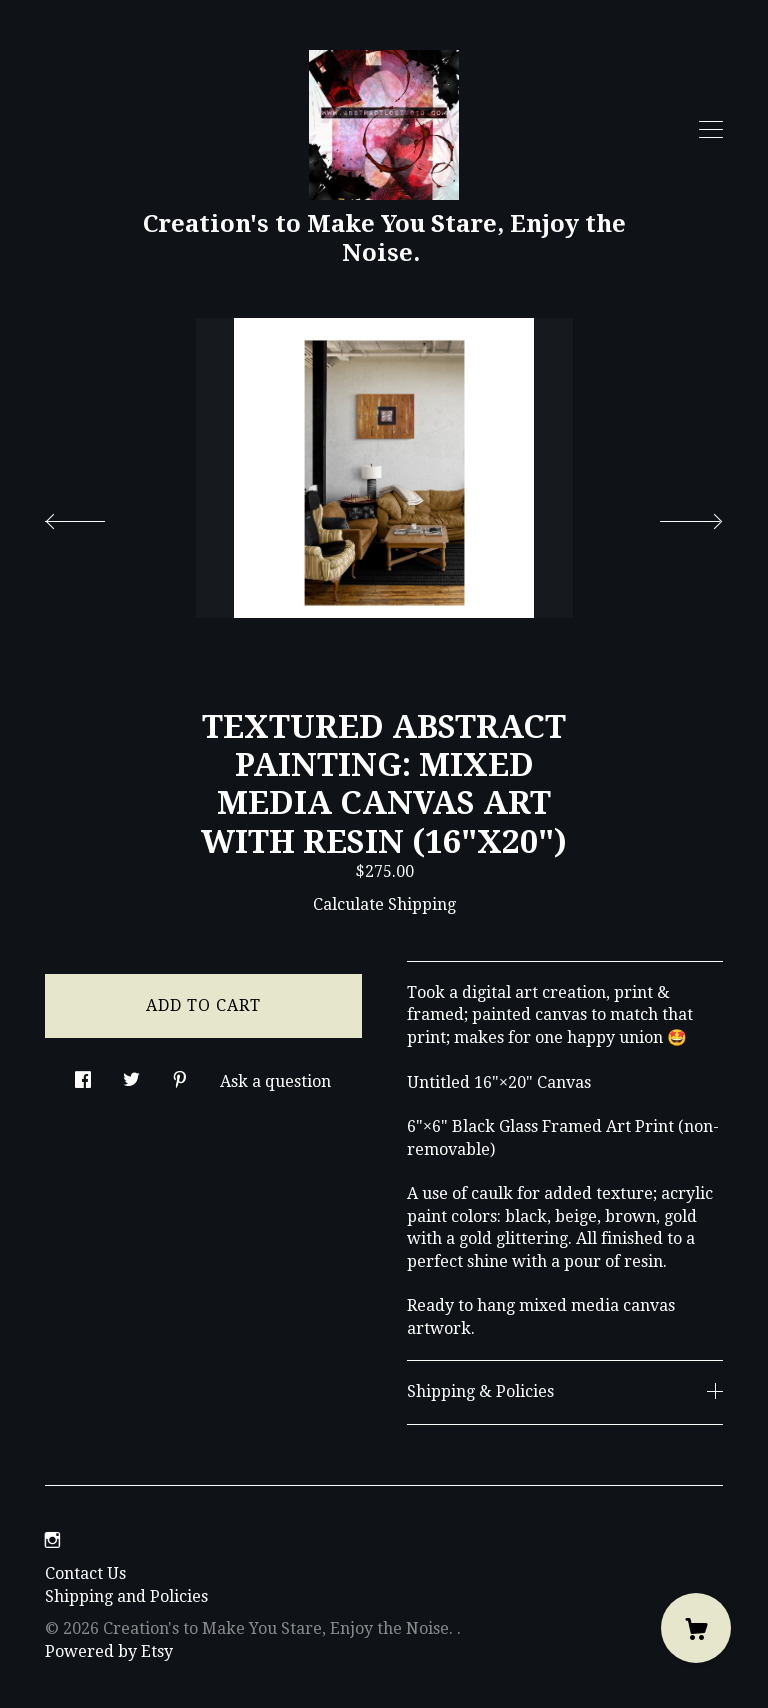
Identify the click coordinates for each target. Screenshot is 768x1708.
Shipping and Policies (126, 1596)
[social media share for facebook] (83, 1074)
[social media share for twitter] (131, 1074)
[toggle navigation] (711, 130)
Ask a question (275, 1081)
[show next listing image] (673, 516)
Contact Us (85, 1573)
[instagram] (52, 1541)
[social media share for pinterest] (180, 1074)
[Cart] (696, 1628)
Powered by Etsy (109, 1651)
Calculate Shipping (384, 904)
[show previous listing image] (95, 516)
